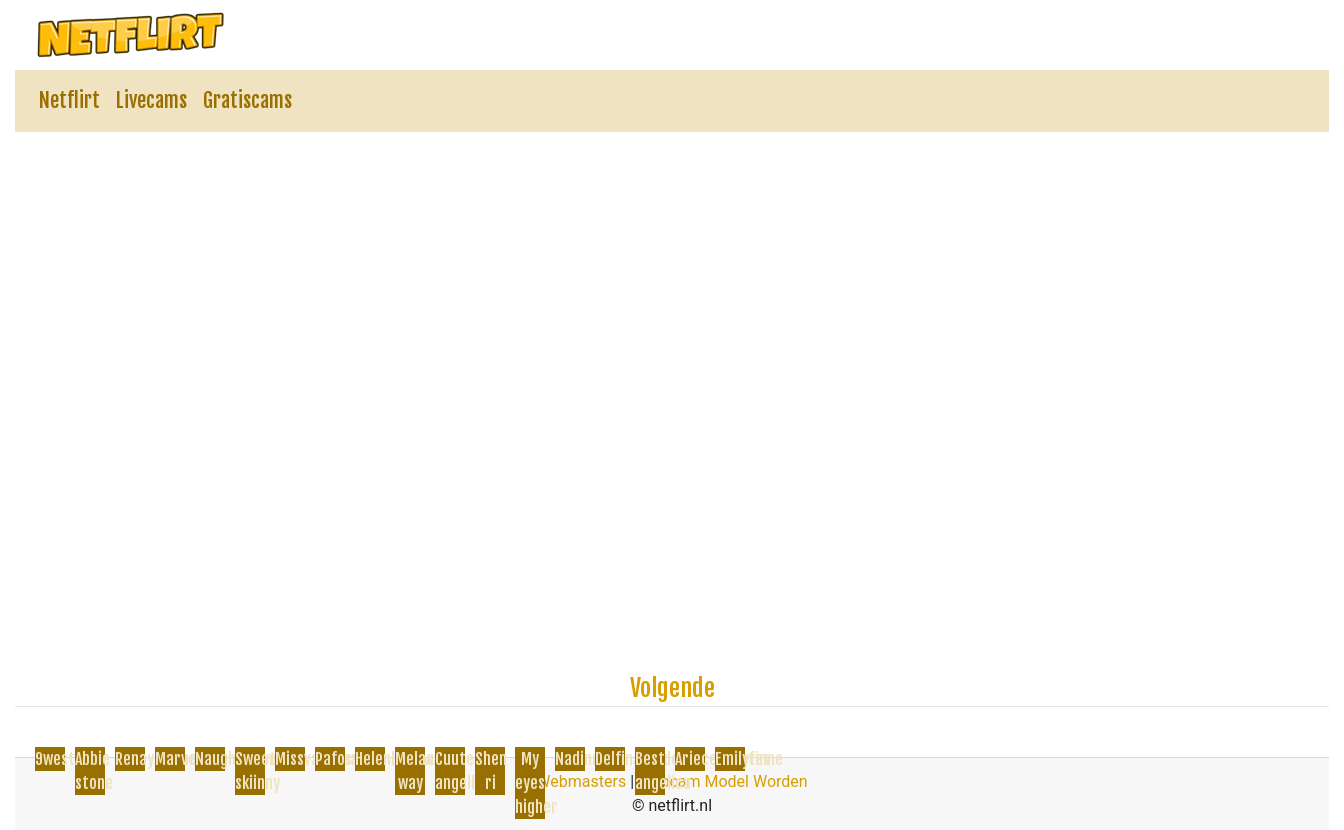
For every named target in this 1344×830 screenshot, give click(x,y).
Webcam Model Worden (723, 781)
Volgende (672, 688)
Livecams (151, 100)
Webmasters (581, 781)
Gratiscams (247, 100)
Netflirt (69, 100)
